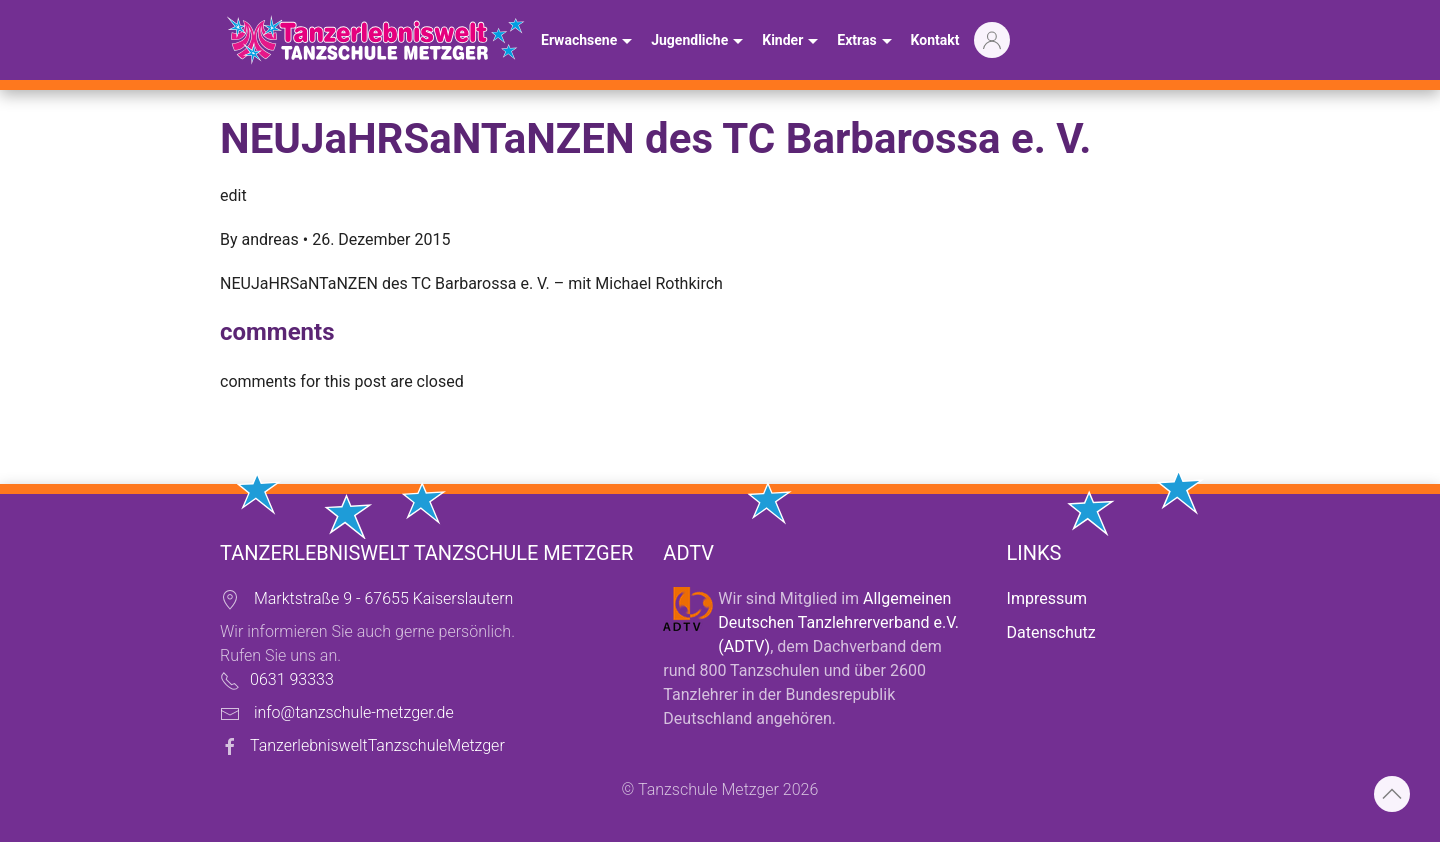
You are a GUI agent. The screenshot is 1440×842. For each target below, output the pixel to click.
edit (233, 195)
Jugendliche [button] (699, 42)
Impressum (1047, 598)
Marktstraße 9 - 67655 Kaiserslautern (383, 598)
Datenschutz (1051, 632)
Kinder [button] (792, 42)
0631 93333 (292, 679)
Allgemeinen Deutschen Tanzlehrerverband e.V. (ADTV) (838, 622)
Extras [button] (866, 42)
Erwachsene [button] (589, 42)
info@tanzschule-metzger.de (354, 712)
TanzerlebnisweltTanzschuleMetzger (377, 745)
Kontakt (935, 40)
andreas (270, 239)
